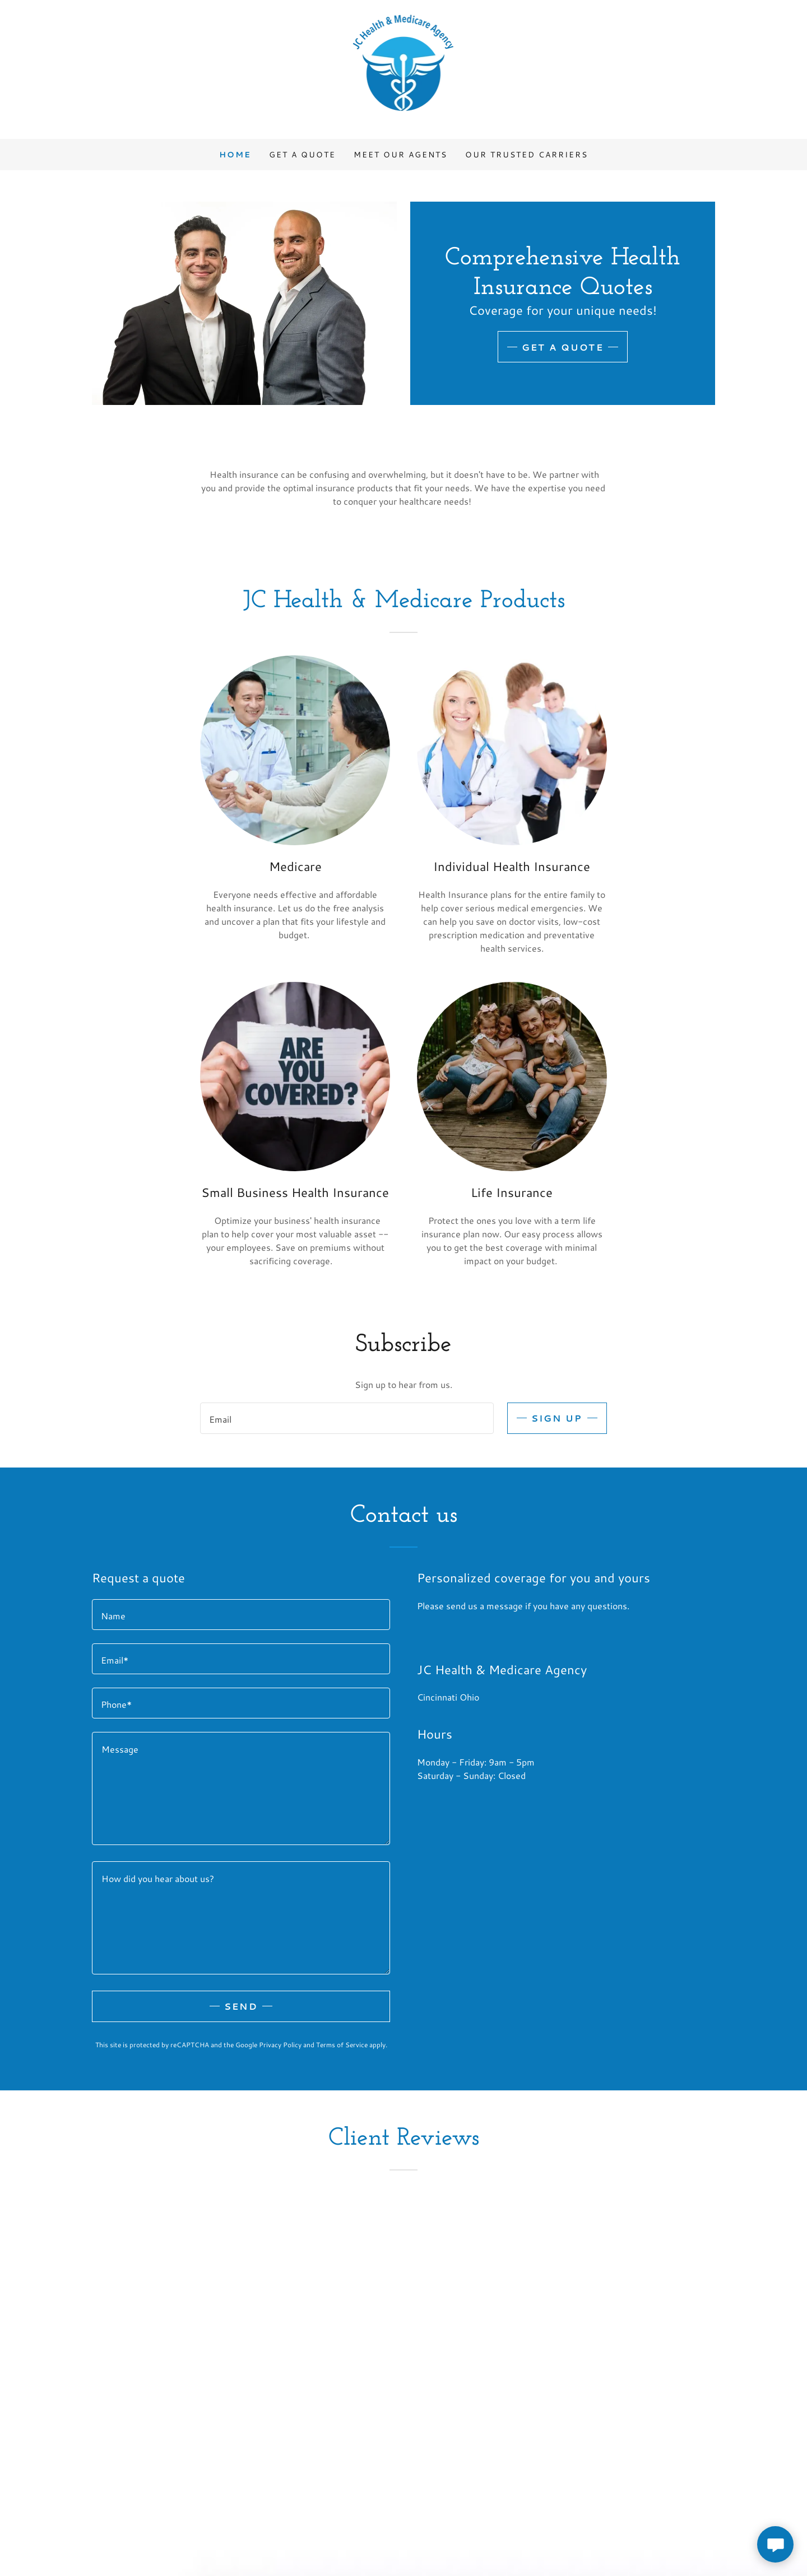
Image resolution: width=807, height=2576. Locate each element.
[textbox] (346, 1418)
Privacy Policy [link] (280, 2044)
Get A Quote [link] (302, 154)
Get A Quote (563, 347)
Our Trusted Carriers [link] (526, 154)
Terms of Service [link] (342, 2044)
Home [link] (235, 154)
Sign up (557, 1418)
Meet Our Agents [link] (400, 154)
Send (241, 2006)
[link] (403, 68)
